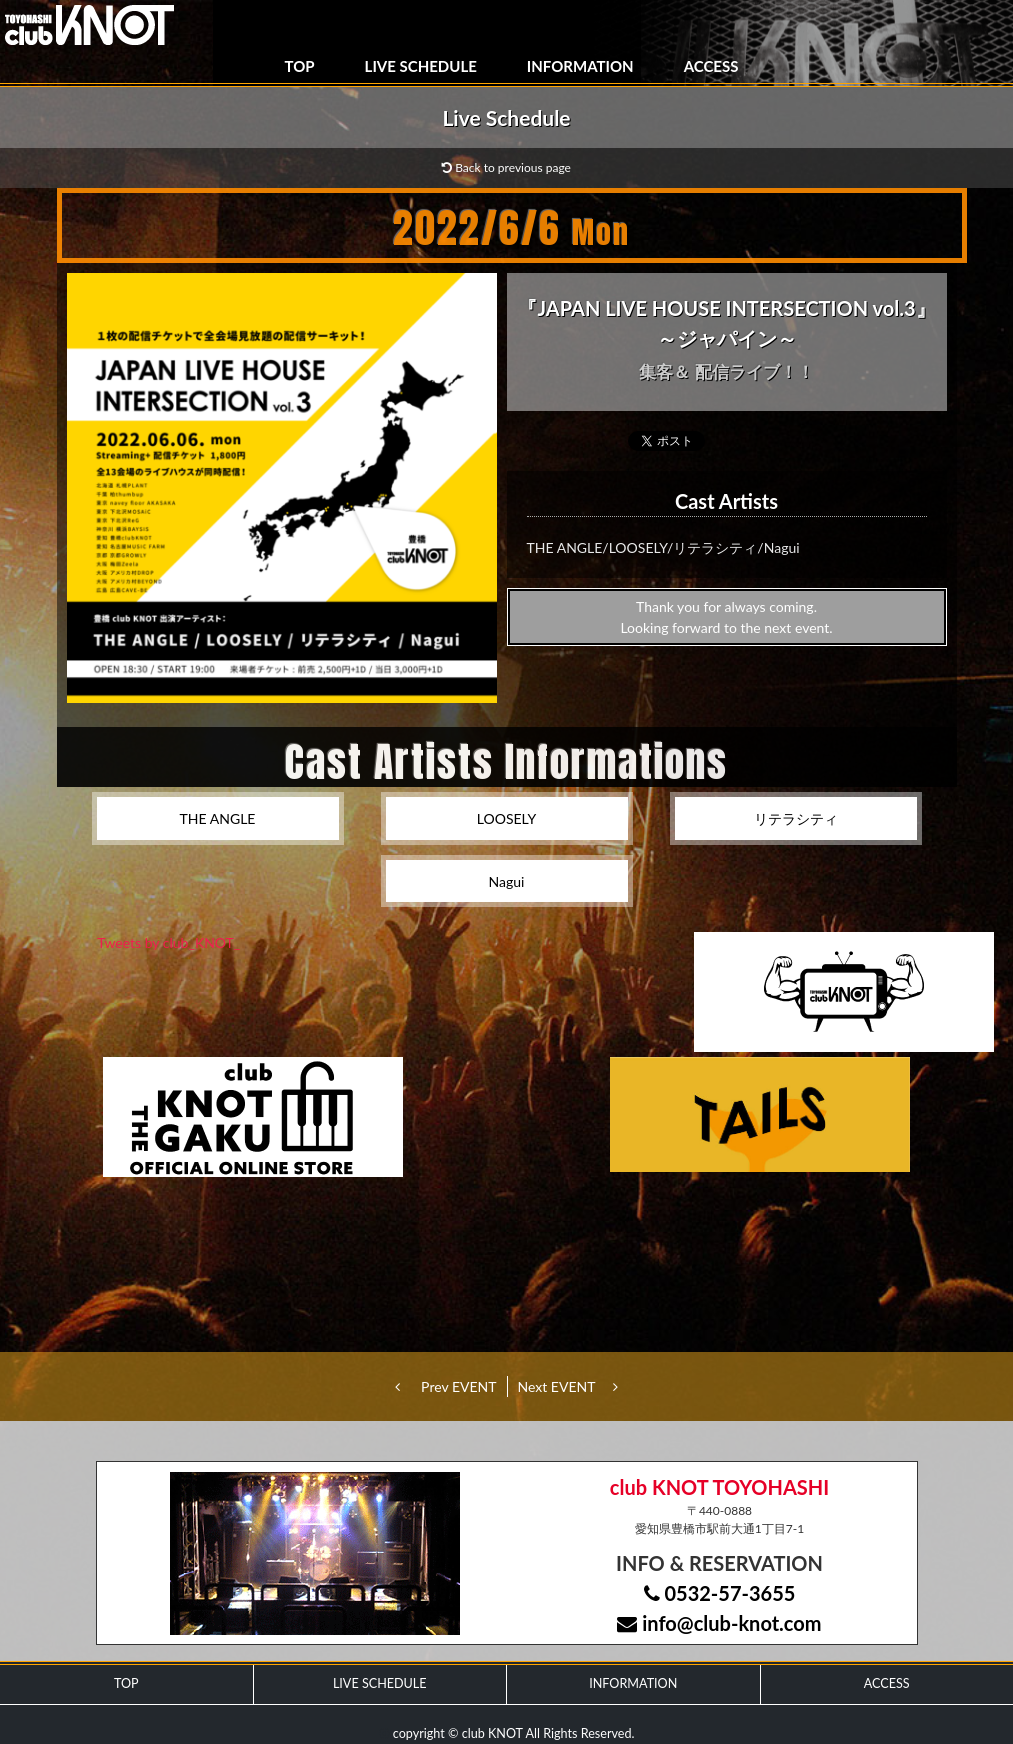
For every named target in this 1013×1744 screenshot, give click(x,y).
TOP (300, 66)
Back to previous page (506, 167)
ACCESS (711, 66)
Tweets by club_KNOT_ (168, 942)
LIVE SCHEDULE (421, 66)
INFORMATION (580, 66)
